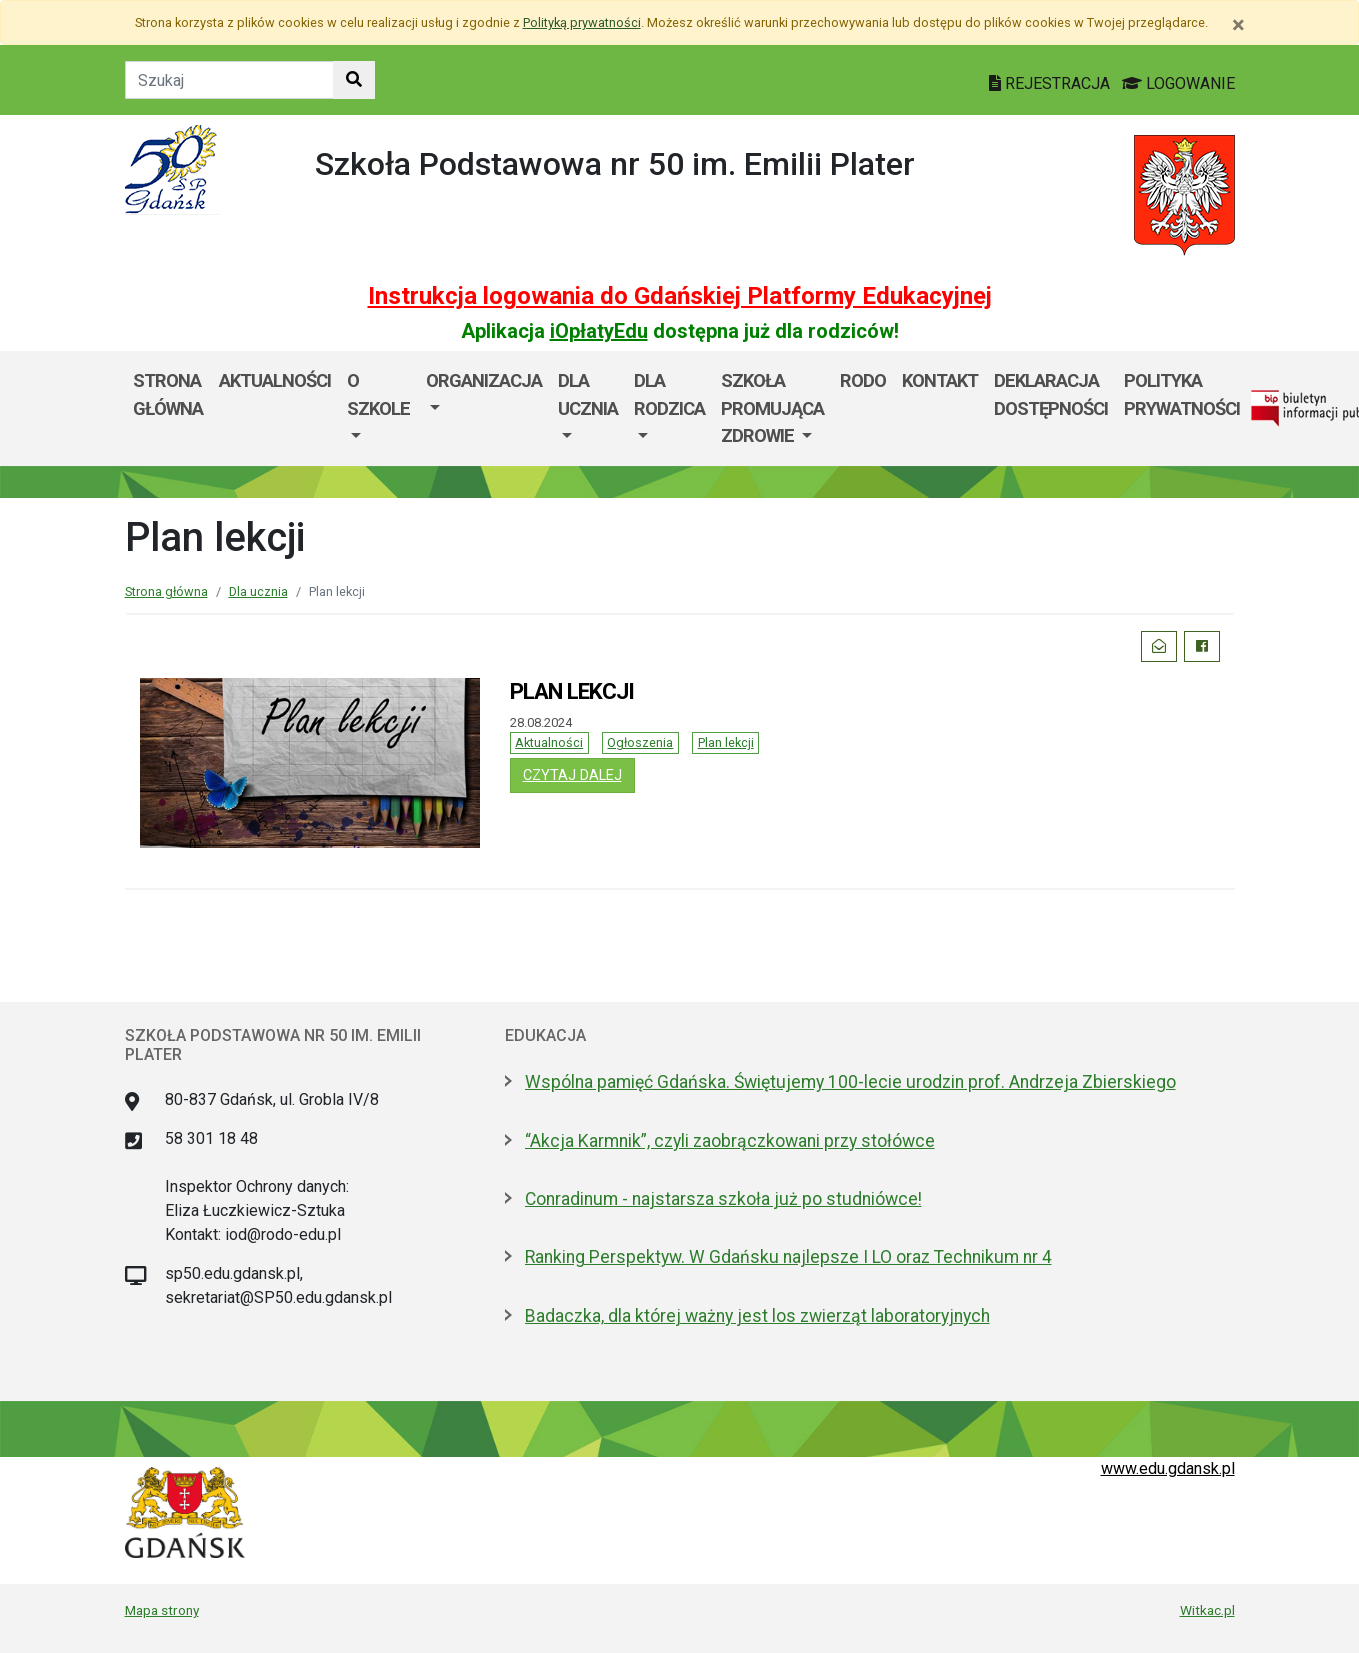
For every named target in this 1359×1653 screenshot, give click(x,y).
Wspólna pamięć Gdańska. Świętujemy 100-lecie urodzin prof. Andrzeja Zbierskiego (850, 1082)
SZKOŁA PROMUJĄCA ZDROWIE (772, 408)
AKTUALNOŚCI (275, 380)
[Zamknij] (1238, 25)
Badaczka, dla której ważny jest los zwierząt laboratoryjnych (757, 1316)
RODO (863, 380)
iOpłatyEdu (599, 331)
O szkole (378, 394)
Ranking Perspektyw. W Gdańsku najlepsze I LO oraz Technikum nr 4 (788, 1257)
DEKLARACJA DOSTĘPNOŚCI (1051, 394)
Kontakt (940, 380)
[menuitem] (378, 408)
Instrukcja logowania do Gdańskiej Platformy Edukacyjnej (680, 296)
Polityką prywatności (582, 22)
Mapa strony (162, 1610)
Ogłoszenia (640, 742)
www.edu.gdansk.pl (1168, 1468)
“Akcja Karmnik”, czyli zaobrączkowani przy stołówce (730, 1141)
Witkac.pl (1207, 1610)
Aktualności (549, 742)
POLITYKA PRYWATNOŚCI (1182, 394)
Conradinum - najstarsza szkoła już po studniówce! (723, 1199)
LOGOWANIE (1178, 83)
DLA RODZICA (669, 394)
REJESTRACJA (1051, 83)
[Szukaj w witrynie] (354, 80)
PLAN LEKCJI (572, 691)
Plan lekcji (726, 742)
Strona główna (168, 394)
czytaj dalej (579, 774)
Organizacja (484, 380)
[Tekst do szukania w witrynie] (229, 80)
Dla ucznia (588, 394)
